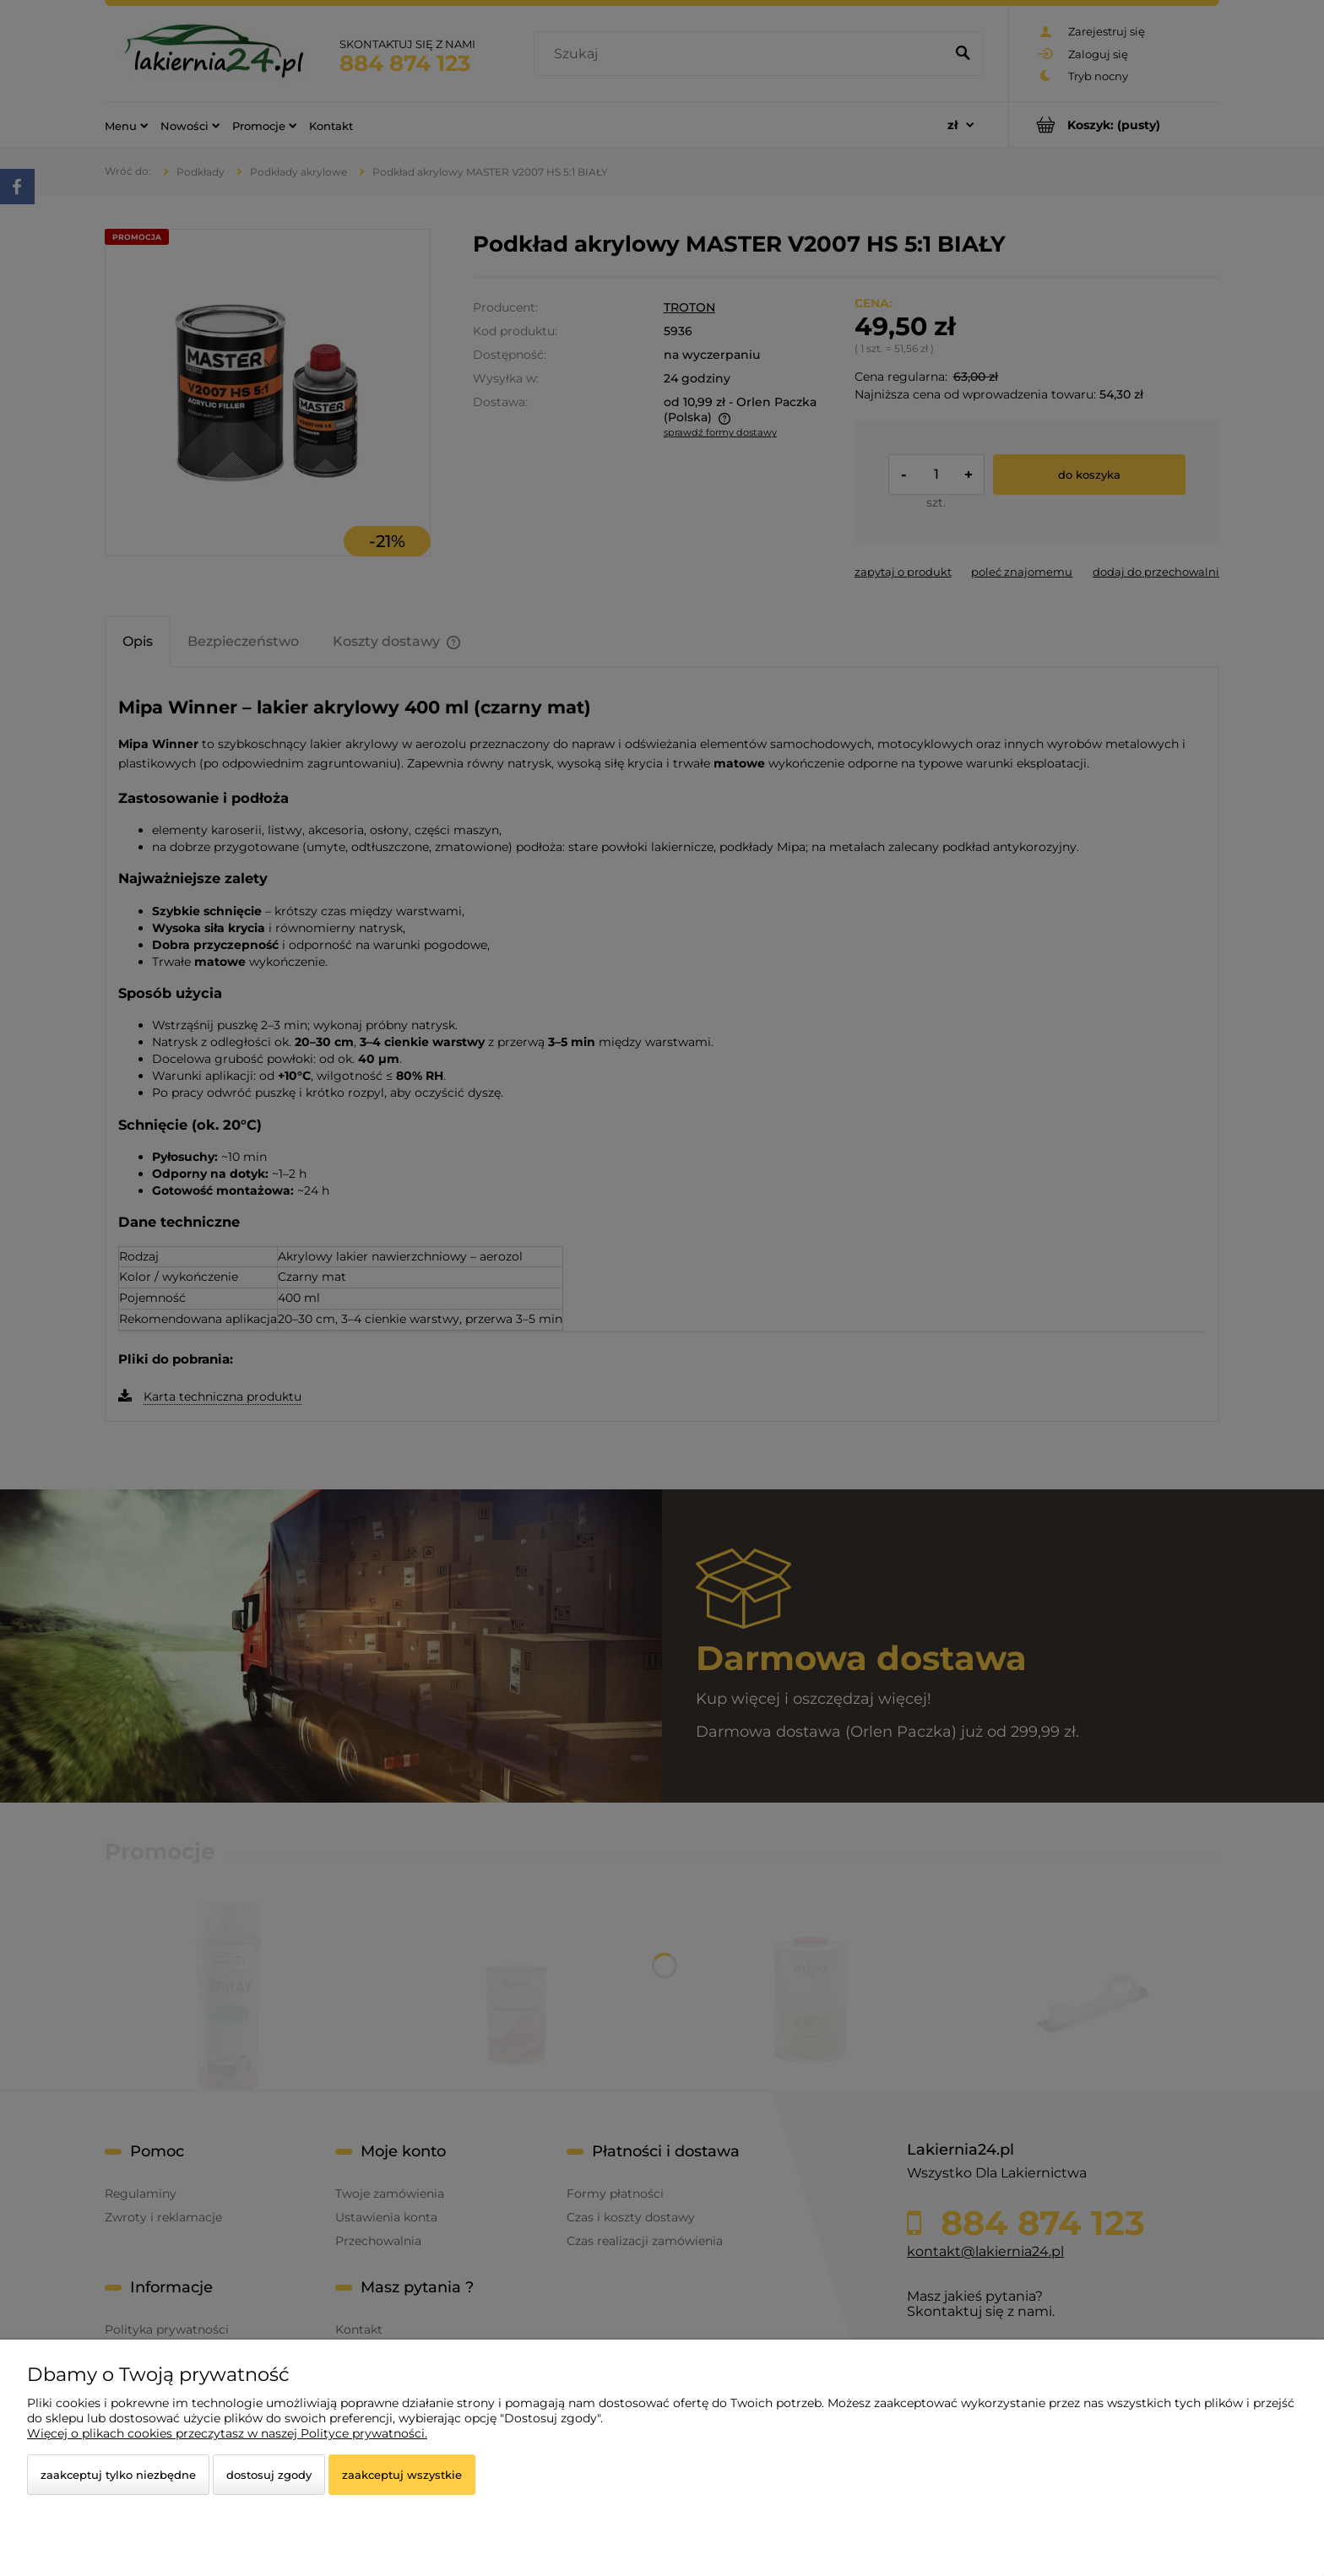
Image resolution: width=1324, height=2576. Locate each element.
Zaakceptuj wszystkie (402, 2474)
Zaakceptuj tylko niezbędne (118, 2474)
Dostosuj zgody (269, 2474)
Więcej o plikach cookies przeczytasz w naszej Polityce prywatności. (227, 2433)
